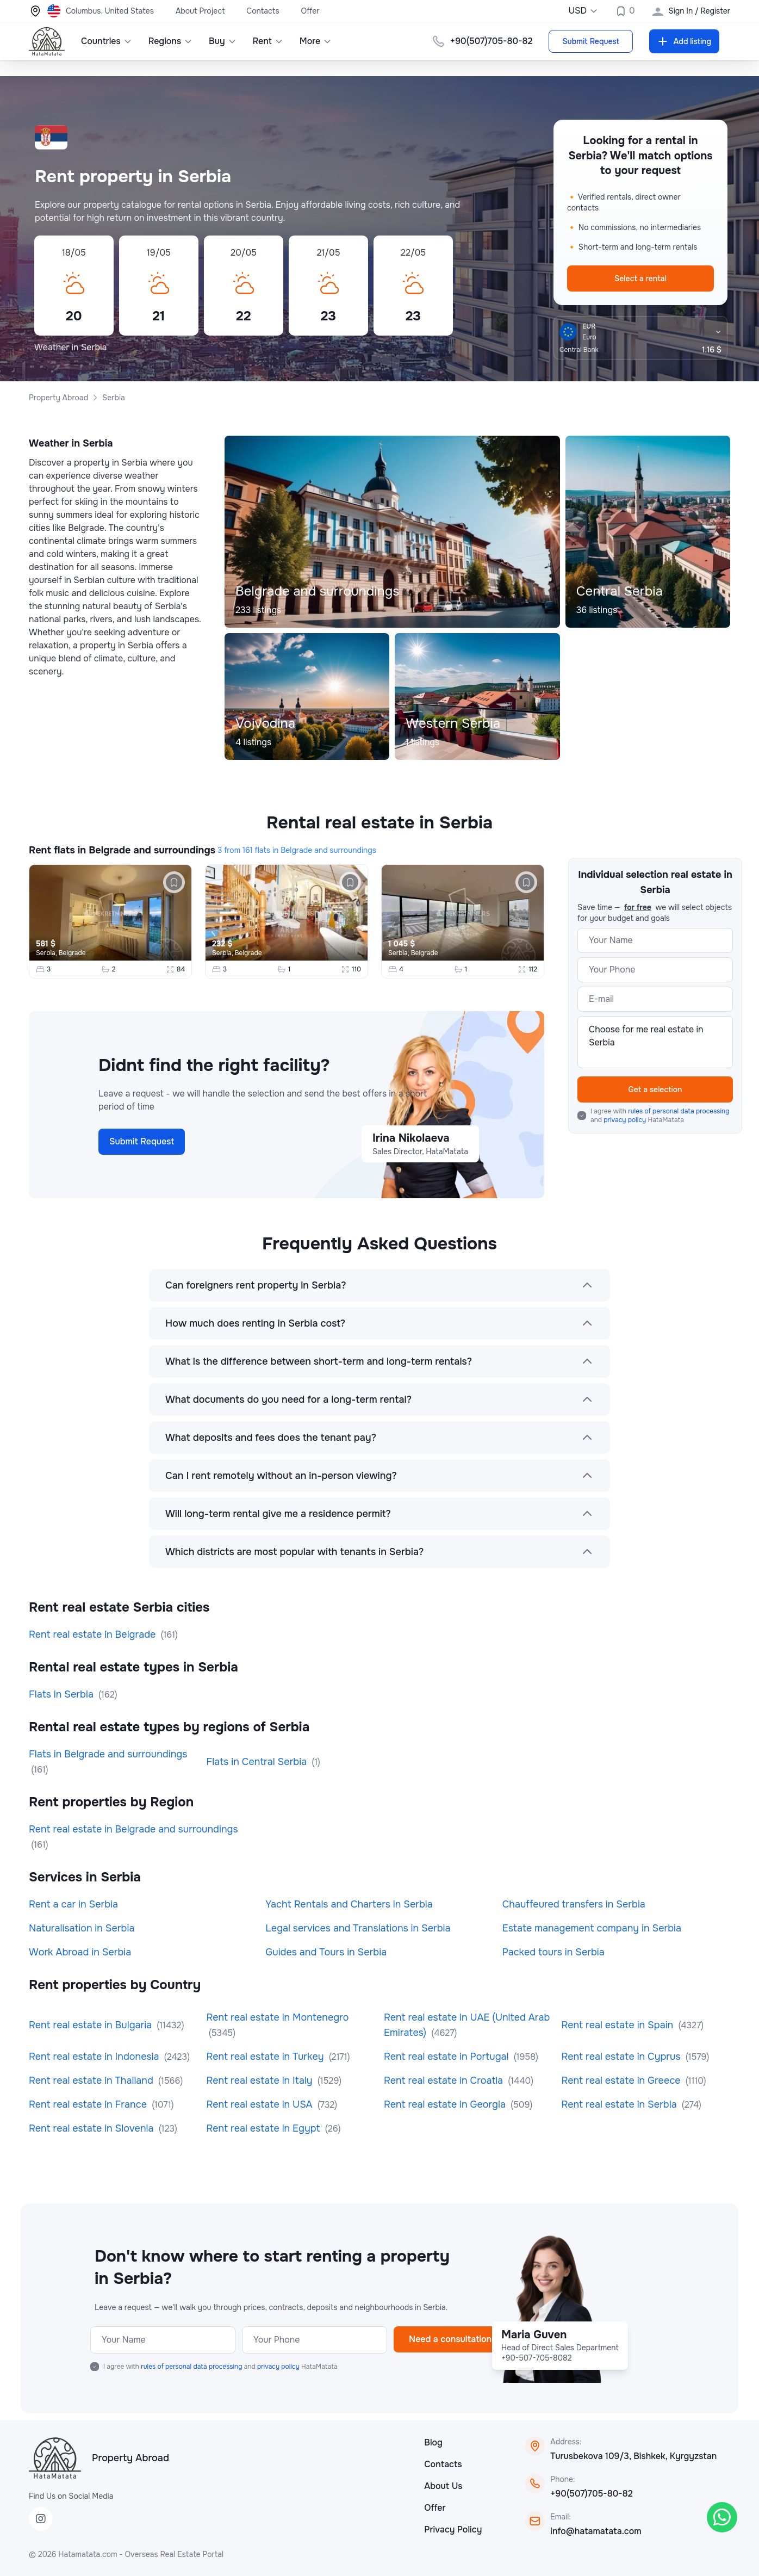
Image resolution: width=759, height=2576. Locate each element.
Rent (268, 41)
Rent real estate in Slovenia (92, 2128)
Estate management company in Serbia (591, 1928)
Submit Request (590, 41)
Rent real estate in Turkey (267, 2057)
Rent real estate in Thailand (92, 2080)
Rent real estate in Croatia (445, 2080)
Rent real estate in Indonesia (95, 2057)
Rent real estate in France (89, 2104)
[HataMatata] (55, 2458)
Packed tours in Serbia (553, 1952)
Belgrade (72, 953)
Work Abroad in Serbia (80, 1952)
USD (583, 10)
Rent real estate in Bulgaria (91, 2025)
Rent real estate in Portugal (447, 2057)
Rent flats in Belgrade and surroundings (122, 850)
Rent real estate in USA (261, 2104)
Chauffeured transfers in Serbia (573, 1904)
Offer (310, 11)
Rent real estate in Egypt (265, 2128)
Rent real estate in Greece (622, 2080)
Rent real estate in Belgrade (93, 1634)
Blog (433, 2442)
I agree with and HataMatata (659, 1115)
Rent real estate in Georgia (446, 2104)
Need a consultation (450, 2339)
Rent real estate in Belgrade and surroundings (133, 1829)
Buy (223, 41)
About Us (443, 2486)
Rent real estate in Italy (261, 2080)
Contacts (262, 11)
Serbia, (47, 953)
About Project (200, 11)
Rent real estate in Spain (619, 2025)
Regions (170, 41)
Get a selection (655, 1089)
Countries (106, 41)
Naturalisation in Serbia (81, 1928)
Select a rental (640, 278)
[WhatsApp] (722, 2517)
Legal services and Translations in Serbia (357, 1928)
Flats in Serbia (62, 1694)
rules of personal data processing (678, 1111)
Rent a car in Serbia (73, 1904)
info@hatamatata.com (595, 2531)
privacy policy (626, 1120)
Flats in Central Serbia (258, 1762)
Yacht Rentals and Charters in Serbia (348, 1904)
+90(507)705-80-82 (591, 2493)
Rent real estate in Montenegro (278, 2017)
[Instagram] (41, 2519)
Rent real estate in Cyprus (622, 2057)
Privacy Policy (453, 2529)
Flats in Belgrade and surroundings (108, 1754)
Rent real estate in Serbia (621, 2104)
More (316, 41)
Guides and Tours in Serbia (326, 1952)
